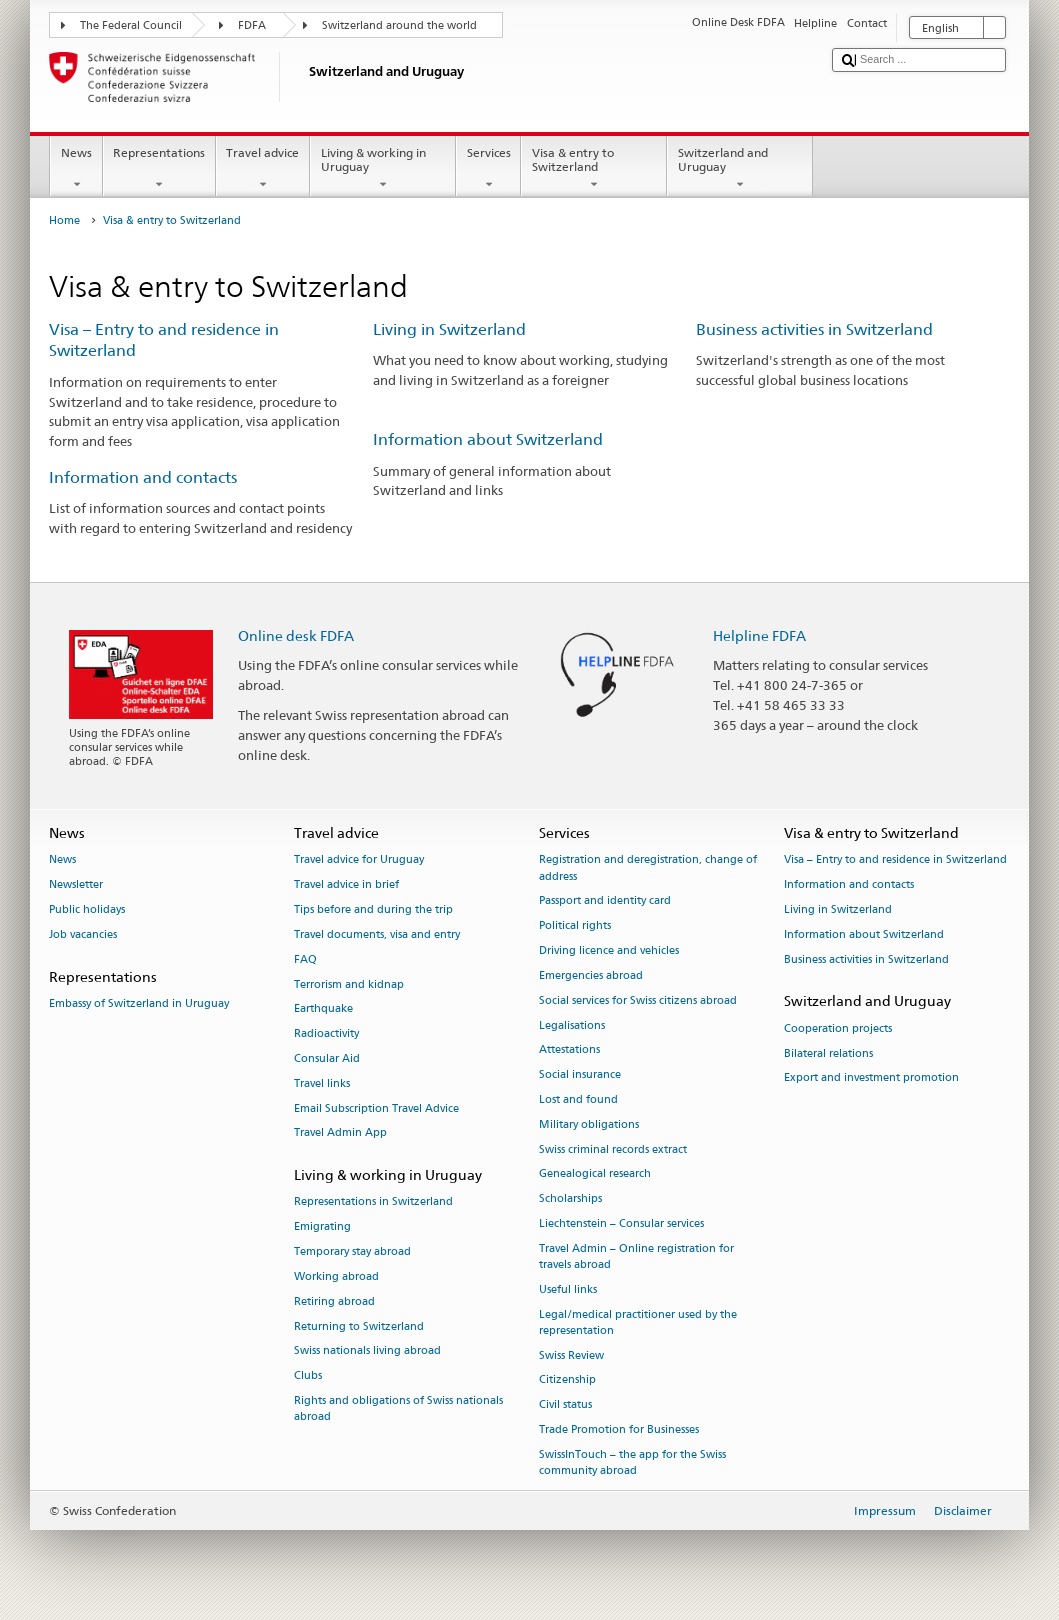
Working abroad (336, 1276)
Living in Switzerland (449, 329)
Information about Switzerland (488, 439)
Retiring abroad (334, 1301)
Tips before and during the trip (373, 910)
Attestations (569, 1050)
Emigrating (322, 1227)
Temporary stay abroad (352, 1251)
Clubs (308, 1376)
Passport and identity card (605, 901)
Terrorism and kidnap (349, 984)
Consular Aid (327, 1058)
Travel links (322, 1083)
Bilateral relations (828, 1053)
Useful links (568, 1289)
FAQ (305, 959)
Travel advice (263, 169)
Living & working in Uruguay (383, 169)
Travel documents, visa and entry (377, 934)
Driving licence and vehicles (609, 951)
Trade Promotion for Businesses (619, 1430)
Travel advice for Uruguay (359, 860)
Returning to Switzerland (359, 1326)
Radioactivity (326, 1034)
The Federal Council (131, 25)
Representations (159, 169)
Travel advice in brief (346, 885)
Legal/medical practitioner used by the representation (638, 1322)
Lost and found (578, 1099)
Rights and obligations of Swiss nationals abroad (398, 1408)
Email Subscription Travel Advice (376, 1108)
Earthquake (323, 1009)
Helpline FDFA (759, 635)
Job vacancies (83, 934)
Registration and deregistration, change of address (648, 868)
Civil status (565, 1405)
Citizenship (567, 1380)
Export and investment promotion (871, 1078)
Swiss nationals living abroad (367, 1351)
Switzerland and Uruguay (740, 169)
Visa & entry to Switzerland (594, 169)
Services (488, 169)
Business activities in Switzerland (814, 329)
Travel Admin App (340, 1133)
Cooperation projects (838, 1028)
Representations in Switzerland (373, 1202)
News (76, 169)
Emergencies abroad (591, 975)
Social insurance (580, 1075)
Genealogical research (595, 1174)
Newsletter (76, 885)
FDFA (252, 25)
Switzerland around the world (399, 25)
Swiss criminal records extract (613, 1149)
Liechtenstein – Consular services (621, 1223)
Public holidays (87, 910)
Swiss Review (571, 1355)
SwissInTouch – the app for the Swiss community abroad (632, 1462)
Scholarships (570, 1199)
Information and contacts (143, 477)
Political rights (575, 926)
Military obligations (589, 1124)
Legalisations (572, 1025)
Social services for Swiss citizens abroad (638, 1000)
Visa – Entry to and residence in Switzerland (895, 860)
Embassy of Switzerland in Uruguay (139, 1003)
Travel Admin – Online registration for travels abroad (636, 1256)
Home (64, 220)
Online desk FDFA (296, 635)
